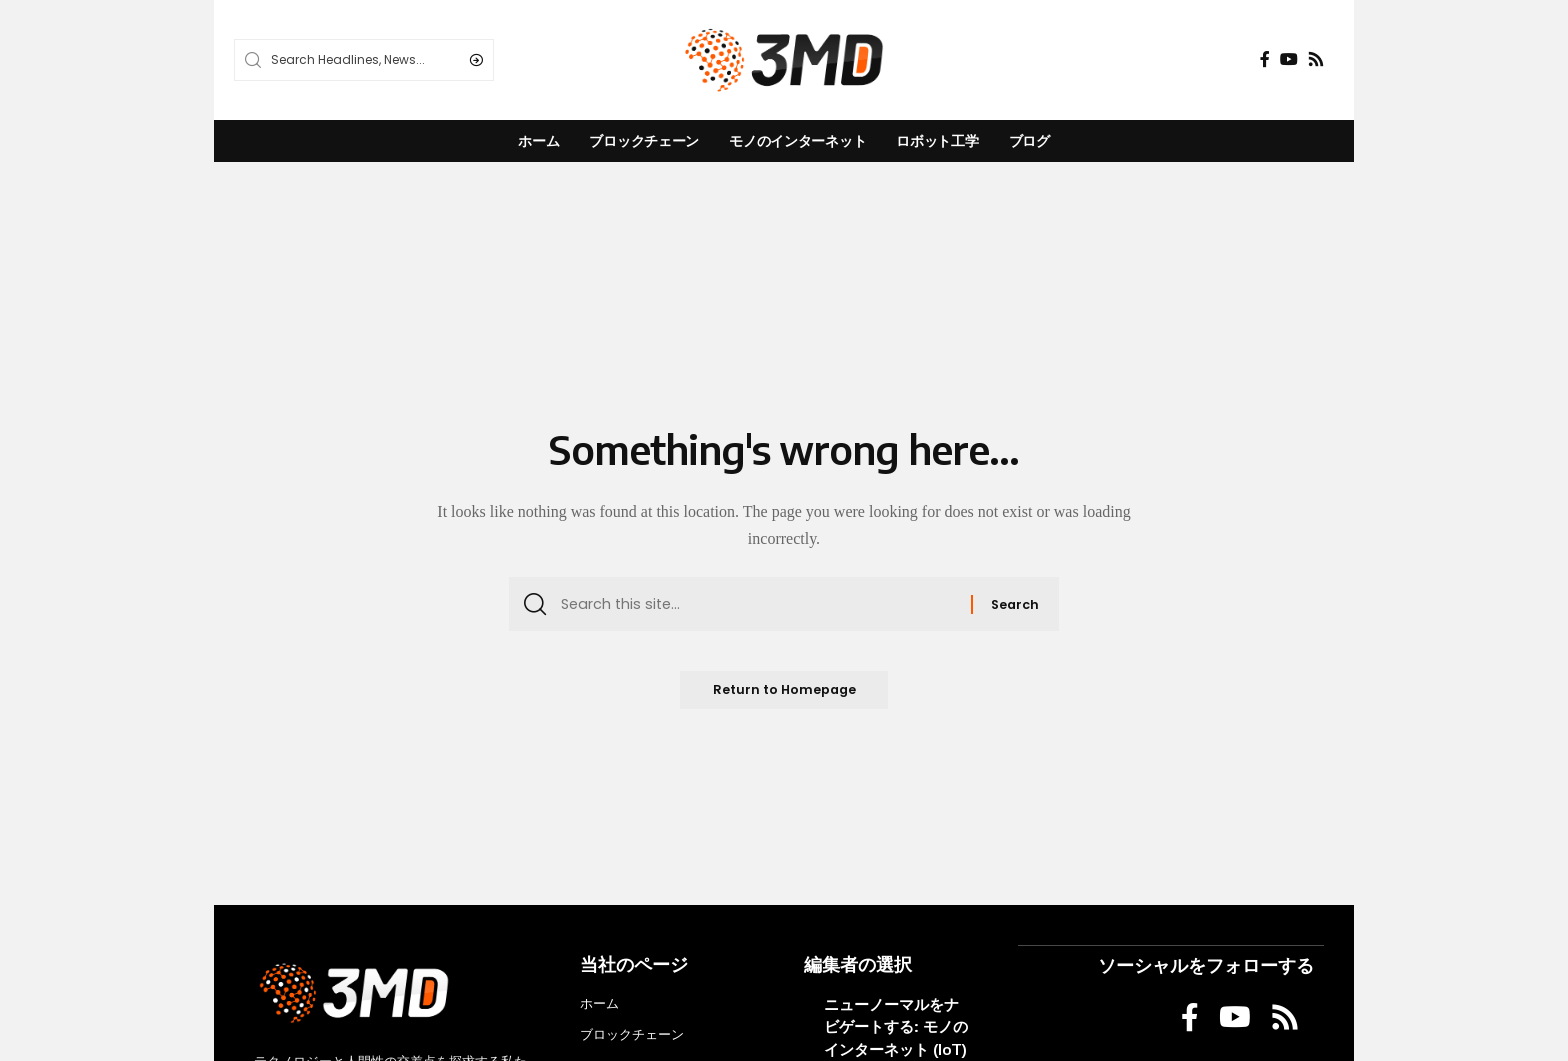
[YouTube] (1289, 59)
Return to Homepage (784, 694)
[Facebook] (1265, 59)
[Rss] (1316, 59)
